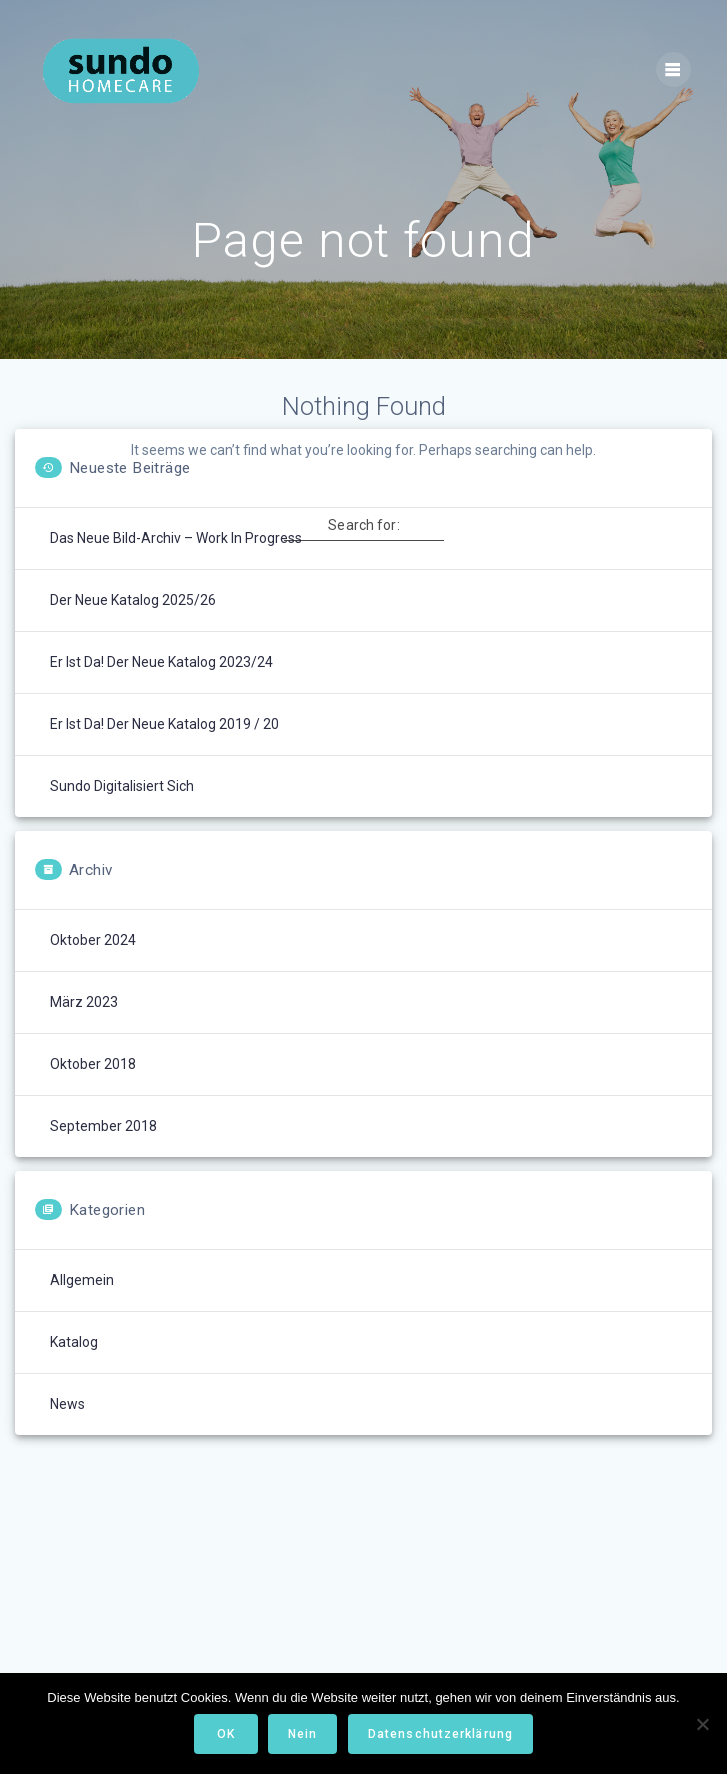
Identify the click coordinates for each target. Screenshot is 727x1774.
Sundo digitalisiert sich (122, 786)
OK (226, 1734)
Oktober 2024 (93, 940)
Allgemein (82, 1280)
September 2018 (103, 1126)
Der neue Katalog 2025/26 (133, 600)
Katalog (74, 1342)
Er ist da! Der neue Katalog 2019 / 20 (164, 724)
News (67, 1404)
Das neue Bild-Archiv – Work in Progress (176, 538)
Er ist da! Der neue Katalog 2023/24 (161, 662)
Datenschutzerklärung (440, 1734)
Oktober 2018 (93, 1064)
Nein (302, 1734)
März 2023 (84, 1002)
